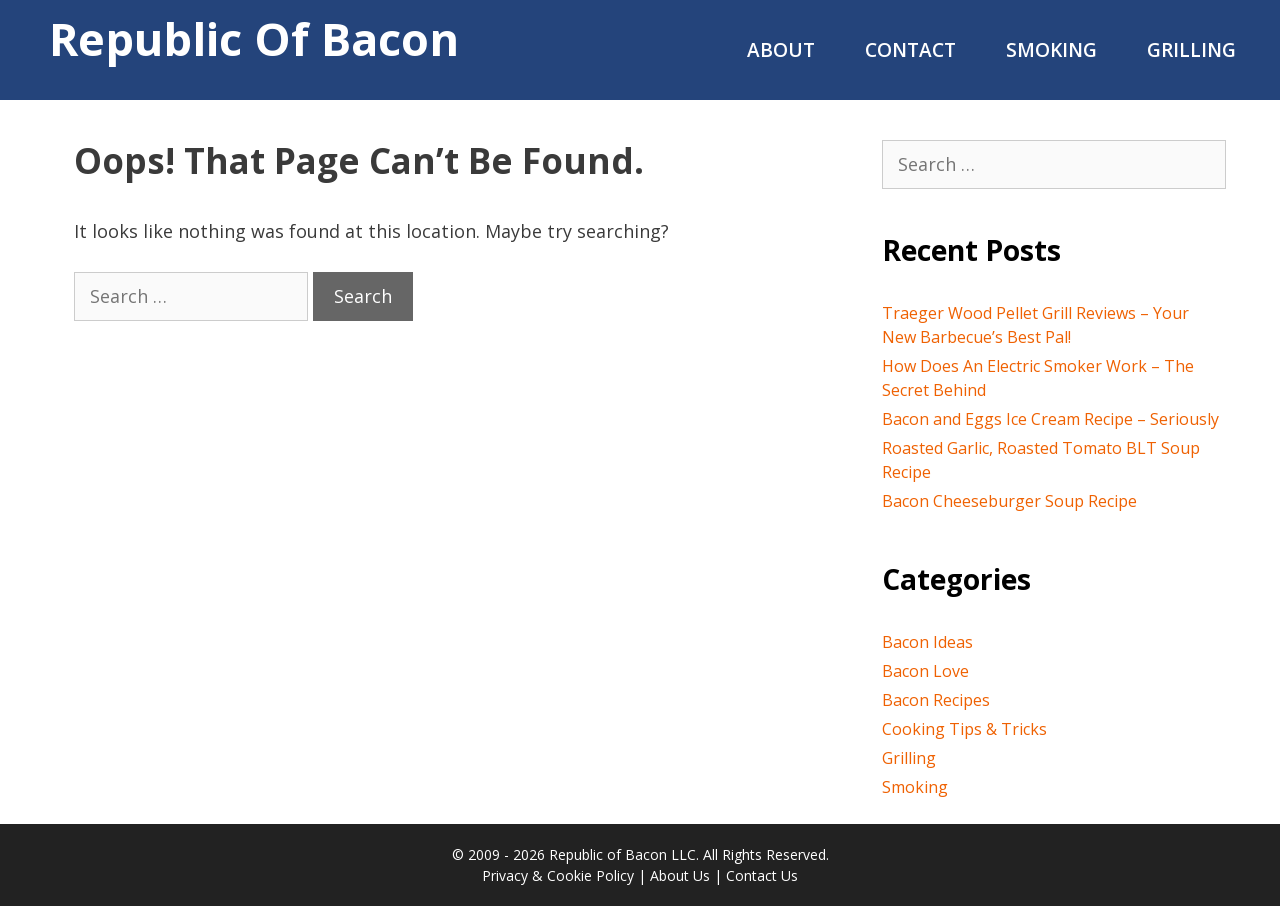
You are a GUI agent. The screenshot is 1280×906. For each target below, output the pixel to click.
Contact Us (762, 875)
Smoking (1051, 50)
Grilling (1191, 50)
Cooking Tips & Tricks (964, 729)
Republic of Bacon (254, 38)
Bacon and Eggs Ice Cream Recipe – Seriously (1050, 419)
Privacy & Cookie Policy (558, 875)
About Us (680, 875)
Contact (910, 50)
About (781, 50)
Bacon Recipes (936, 700)
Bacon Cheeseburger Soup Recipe (1009, 501)
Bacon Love (925, 671)
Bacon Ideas (927, 642)
